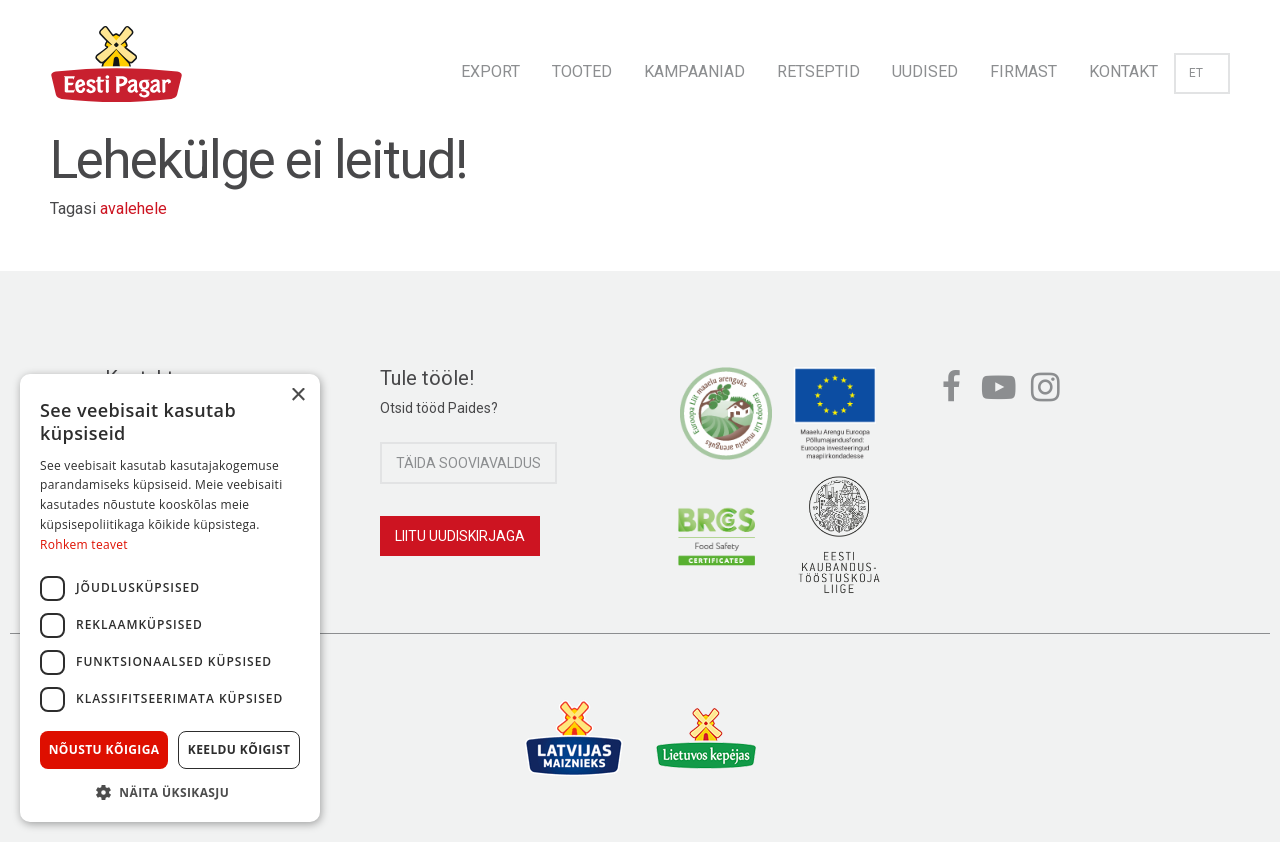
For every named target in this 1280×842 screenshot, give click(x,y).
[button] (170, 792)
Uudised (925, 71)
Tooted (582, 71)
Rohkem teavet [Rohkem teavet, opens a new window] (84, 544)
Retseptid (818, 71)
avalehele (133, 208)
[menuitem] (490, 65)
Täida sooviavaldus (468, 463)
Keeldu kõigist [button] (239, 749)
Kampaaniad (694, 71)
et (1202, 73)
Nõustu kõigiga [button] (104, 749)
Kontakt (1123, 71)
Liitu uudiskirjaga (460, 536)
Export (490, 71)
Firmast (1023, 71)
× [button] (297, 395)
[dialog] (170, 598)
